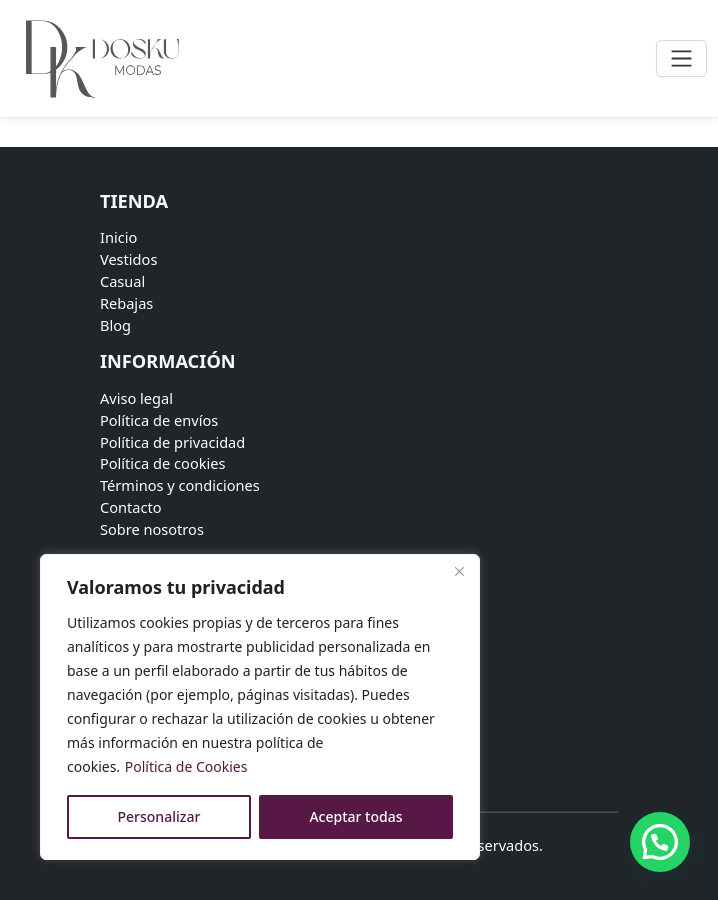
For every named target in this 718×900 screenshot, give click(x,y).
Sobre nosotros (152, 529)
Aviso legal (136, 398)
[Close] (459, 571)
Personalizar (159, 816)
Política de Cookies (186, 766)
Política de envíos (159, 420)
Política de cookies (163, 463)
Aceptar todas (355, 816)
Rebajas (126, 303)
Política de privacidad (172, 442)
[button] (659, 841)
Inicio (118, 237)
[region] (260, 707)
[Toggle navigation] (681, 58)
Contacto (131, 507)
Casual (122, 281)
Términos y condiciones (180, 485)
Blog (115, 325)
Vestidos (128, 259)
